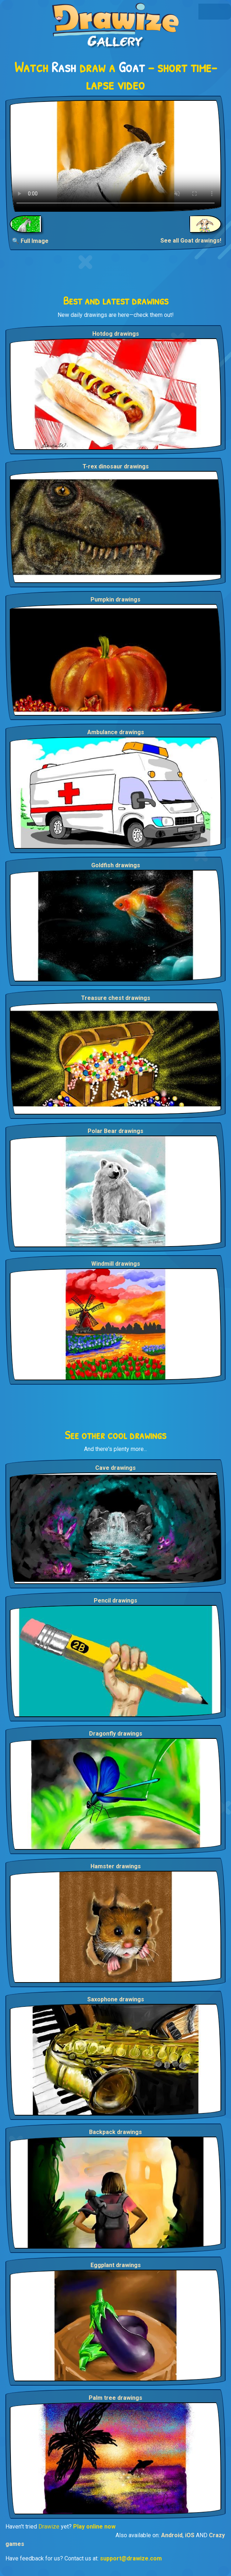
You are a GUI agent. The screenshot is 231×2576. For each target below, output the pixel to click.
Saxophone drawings (115, 1999)
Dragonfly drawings (115, 1733)
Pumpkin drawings (115, 599)
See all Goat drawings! (190, 240)
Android (171, 2535)
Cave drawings (115, 1467)
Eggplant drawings (116, 2265)
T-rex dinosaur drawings (116, 466)
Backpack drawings (115, 2132)
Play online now (94, 2526)
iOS (189, 2535)
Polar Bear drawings (115, 1131)
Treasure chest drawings (115, 998)
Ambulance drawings (115, 732)
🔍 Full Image (30, 240)
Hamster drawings (116, 1866)
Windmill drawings (115, 1263)
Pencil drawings (115, 1600)
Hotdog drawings (115, 333)
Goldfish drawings (115, 865)
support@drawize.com (131, 2558)
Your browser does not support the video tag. (115, 156)
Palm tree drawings (115, 2397)
